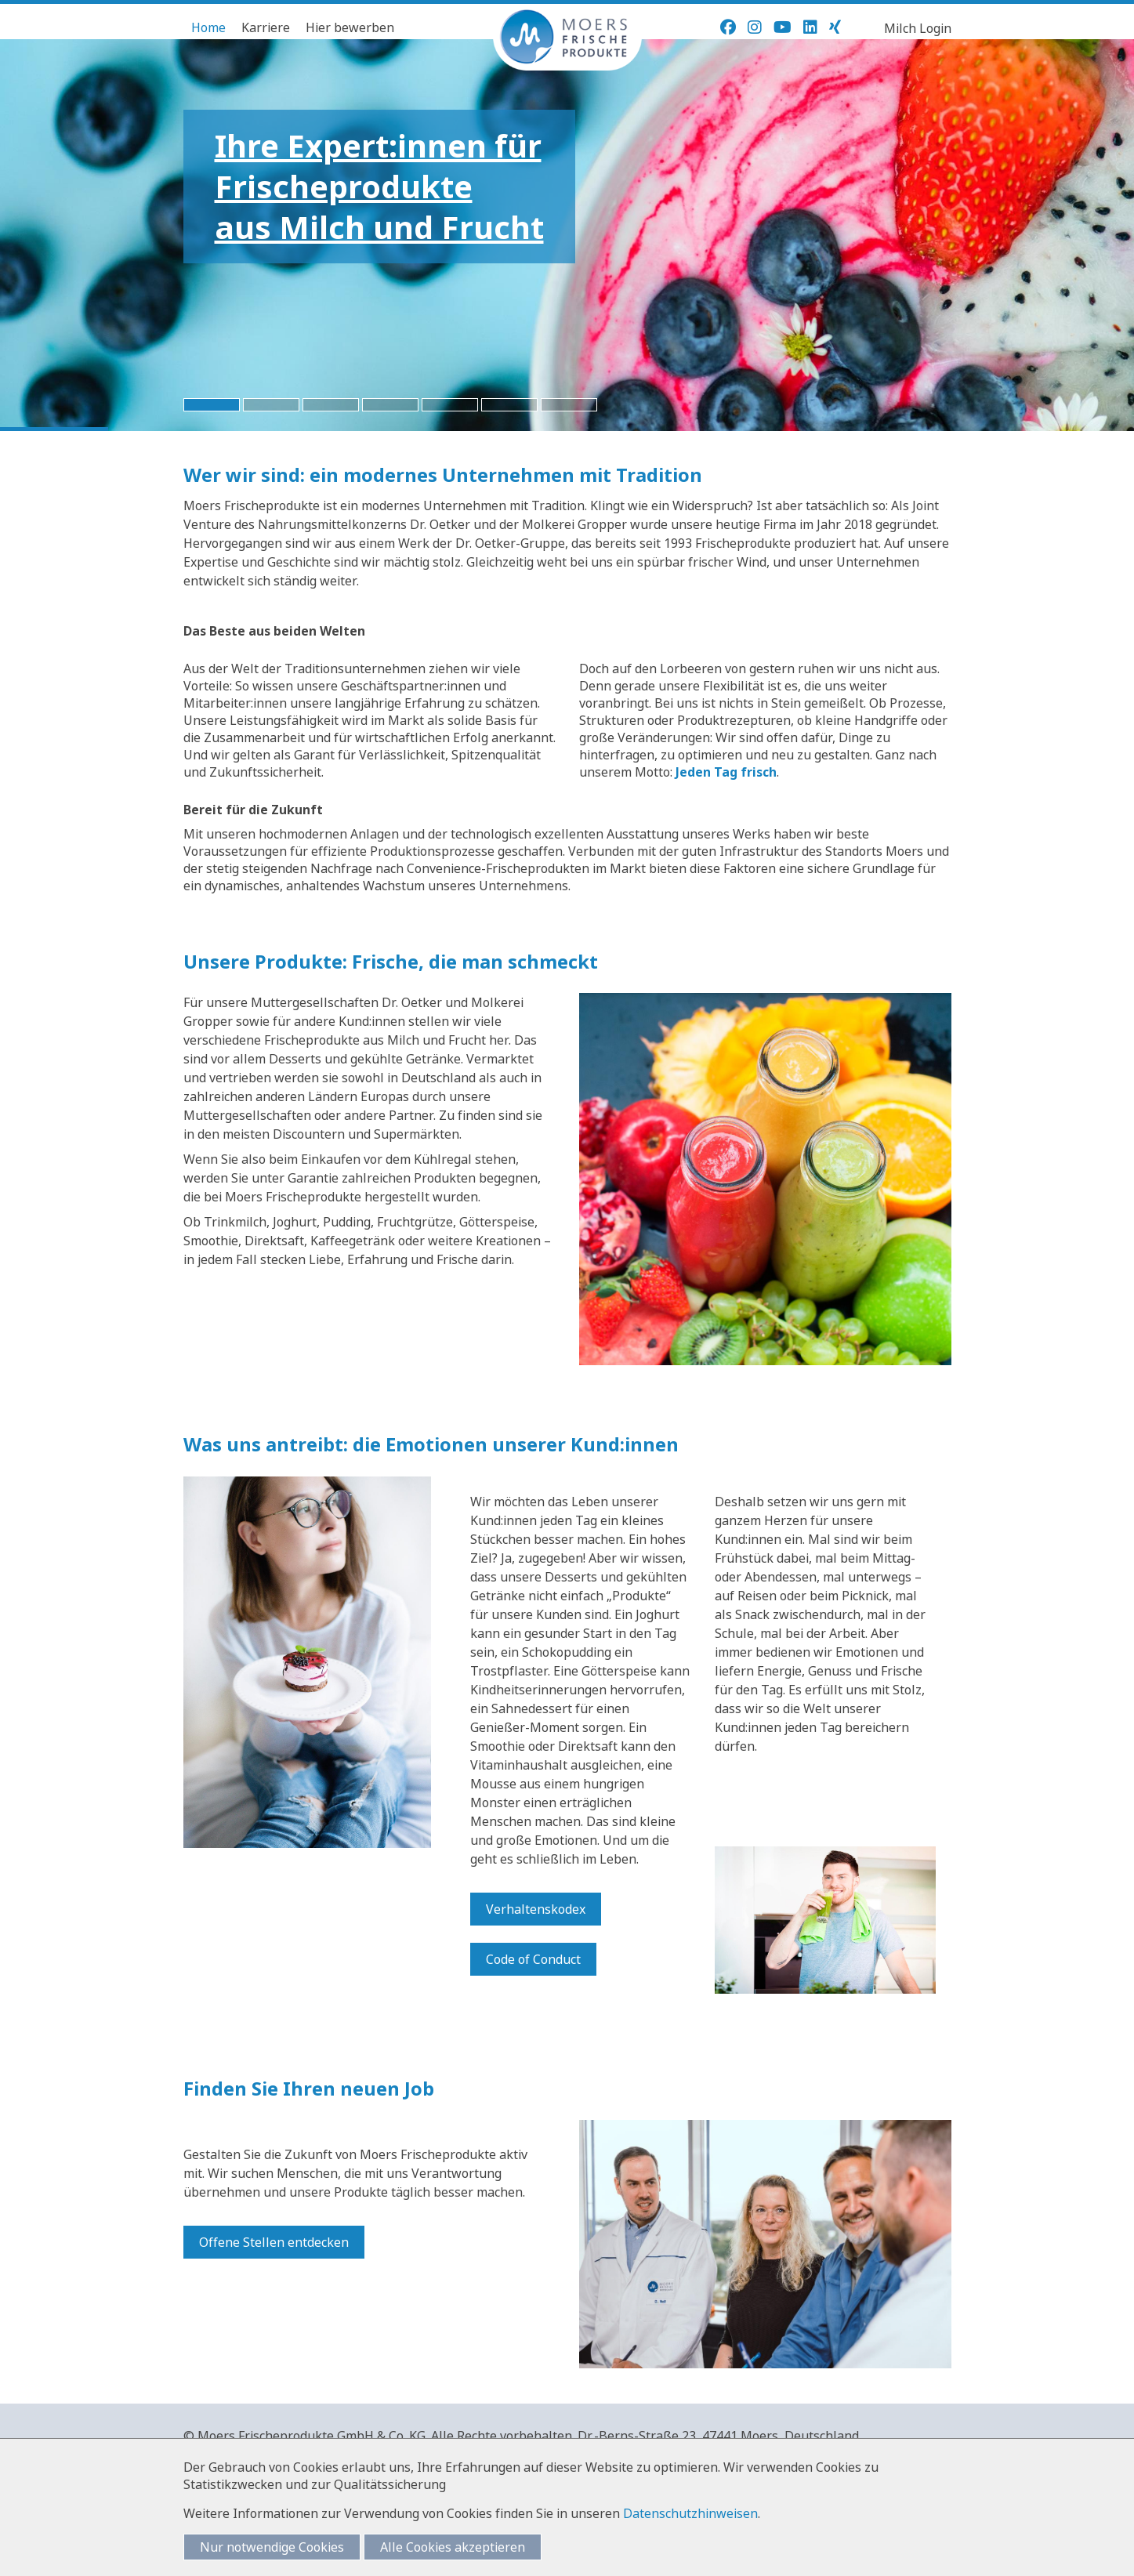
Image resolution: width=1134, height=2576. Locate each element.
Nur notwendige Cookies (272, 2547)
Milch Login (917, 28)
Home (208, 27)
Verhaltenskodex (535, 1909)
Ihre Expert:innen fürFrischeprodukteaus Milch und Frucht (379, 186)
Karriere (265, 27)
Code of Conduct (533, 1959)
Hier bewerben (350, 27)
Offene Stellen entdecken (274, 2242)
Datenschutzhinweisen (690, 2513)
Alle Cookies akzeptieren (452, 2547)
